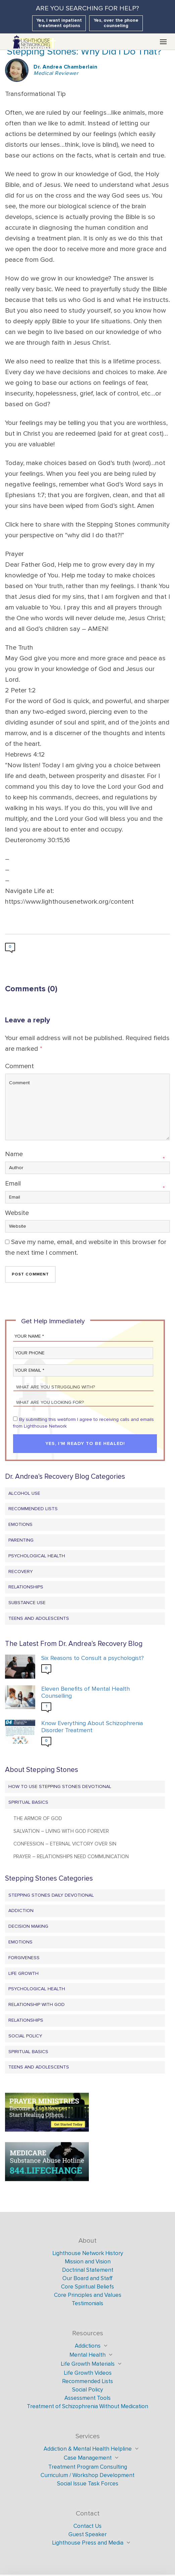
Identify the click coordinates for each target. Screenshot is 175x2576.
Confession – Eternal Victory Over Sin (64, 1844)
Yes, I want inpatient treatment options (59, 23)
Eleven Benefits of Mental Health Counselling (85, 1692)
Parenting (21, 1540)
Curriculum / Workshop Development (87, 2475)
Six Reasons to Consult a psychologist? (92, 1658)
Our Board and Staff (87, 2278)
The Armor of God (37, 1818)
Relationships (25, 1587)
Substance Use (27, 1602)
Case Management (88, 2457)
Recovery (20, 1571)
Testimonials (87, 2303)
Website (17, 1213)
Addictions (88, 2345)
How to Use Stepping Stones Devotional (59, 1786)
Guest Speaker (87, 2534)
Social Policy (25, 2036)
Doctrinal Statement (87, 2269)
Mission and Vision (88, 2261)
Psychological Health (36, 1556)
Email (13, 1184)
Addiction (21, 1910)
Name (14, 1154)
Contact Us (87, 2526)
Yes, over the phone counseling (116, 23)
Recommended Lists (33, 1508)
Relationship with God (36, 2004)
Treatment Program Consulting (87, 2466)
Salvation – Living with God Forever (61, 1831)
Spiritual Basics (28, 1802)
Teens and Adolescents (38, 1618)
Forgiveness (24, 1958)
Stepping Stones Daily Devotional (51, 1895)
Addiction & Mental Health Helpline (88, 2448)
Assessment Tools (87, 2397)
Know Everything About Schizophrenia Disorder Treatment (92, 1727)
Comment (19, 1066)
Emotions (20, 1524)
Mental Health (87, 2354)
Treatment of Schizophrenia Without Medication (87, 2406)
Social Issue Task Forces (87, 2483)
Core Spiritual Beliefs (87, 2286)
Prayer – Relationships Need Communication (71, 1857)
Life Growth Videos (88, 2372)
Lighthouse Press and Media (87, 2542)
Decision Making (28, 1926)
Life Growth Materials (88, 2363)
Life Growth (23, 1973)
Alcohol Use (24, 1493)
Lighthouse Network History (87, 2253)
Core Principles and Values (87, 2295)
